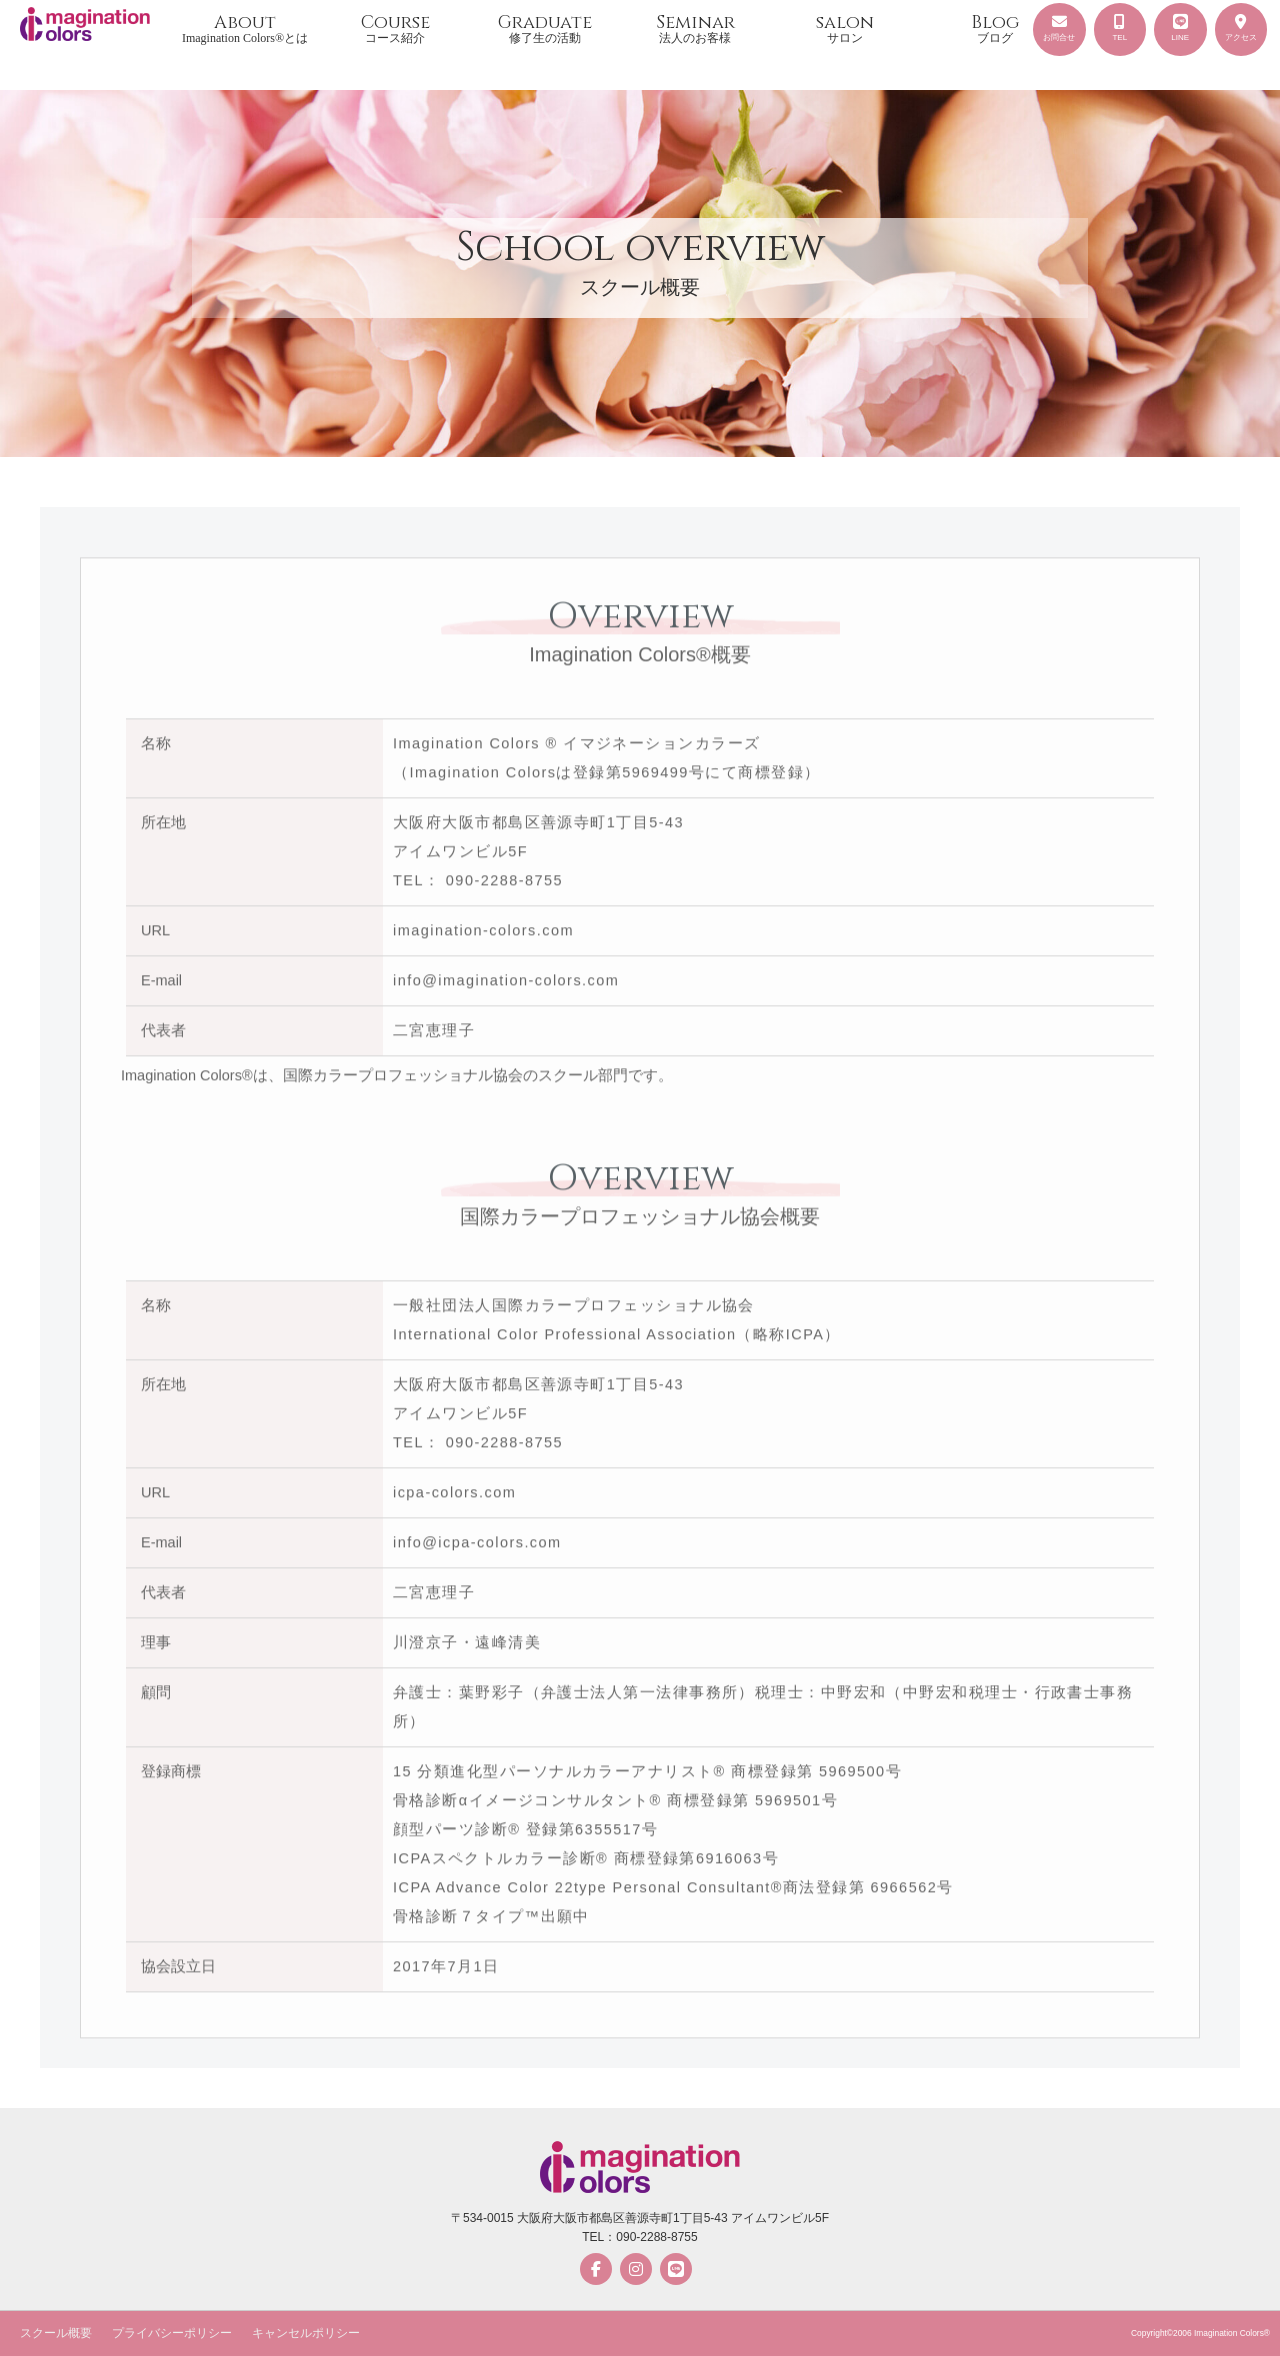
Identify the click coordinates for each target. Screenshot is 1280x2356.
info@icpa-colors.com (477, 1548)
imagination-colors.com (483, 936)
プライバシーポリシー (172, 2333)
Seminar (695, 27)
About (245, 27)
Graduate (545, 27)
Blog (995, 27)
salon (845, 27)
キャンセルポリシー (306, 2333)
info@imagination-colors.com (506, 986)
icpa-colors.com (454, 1498)
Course (395, 27)
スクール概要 (56, 2333)
